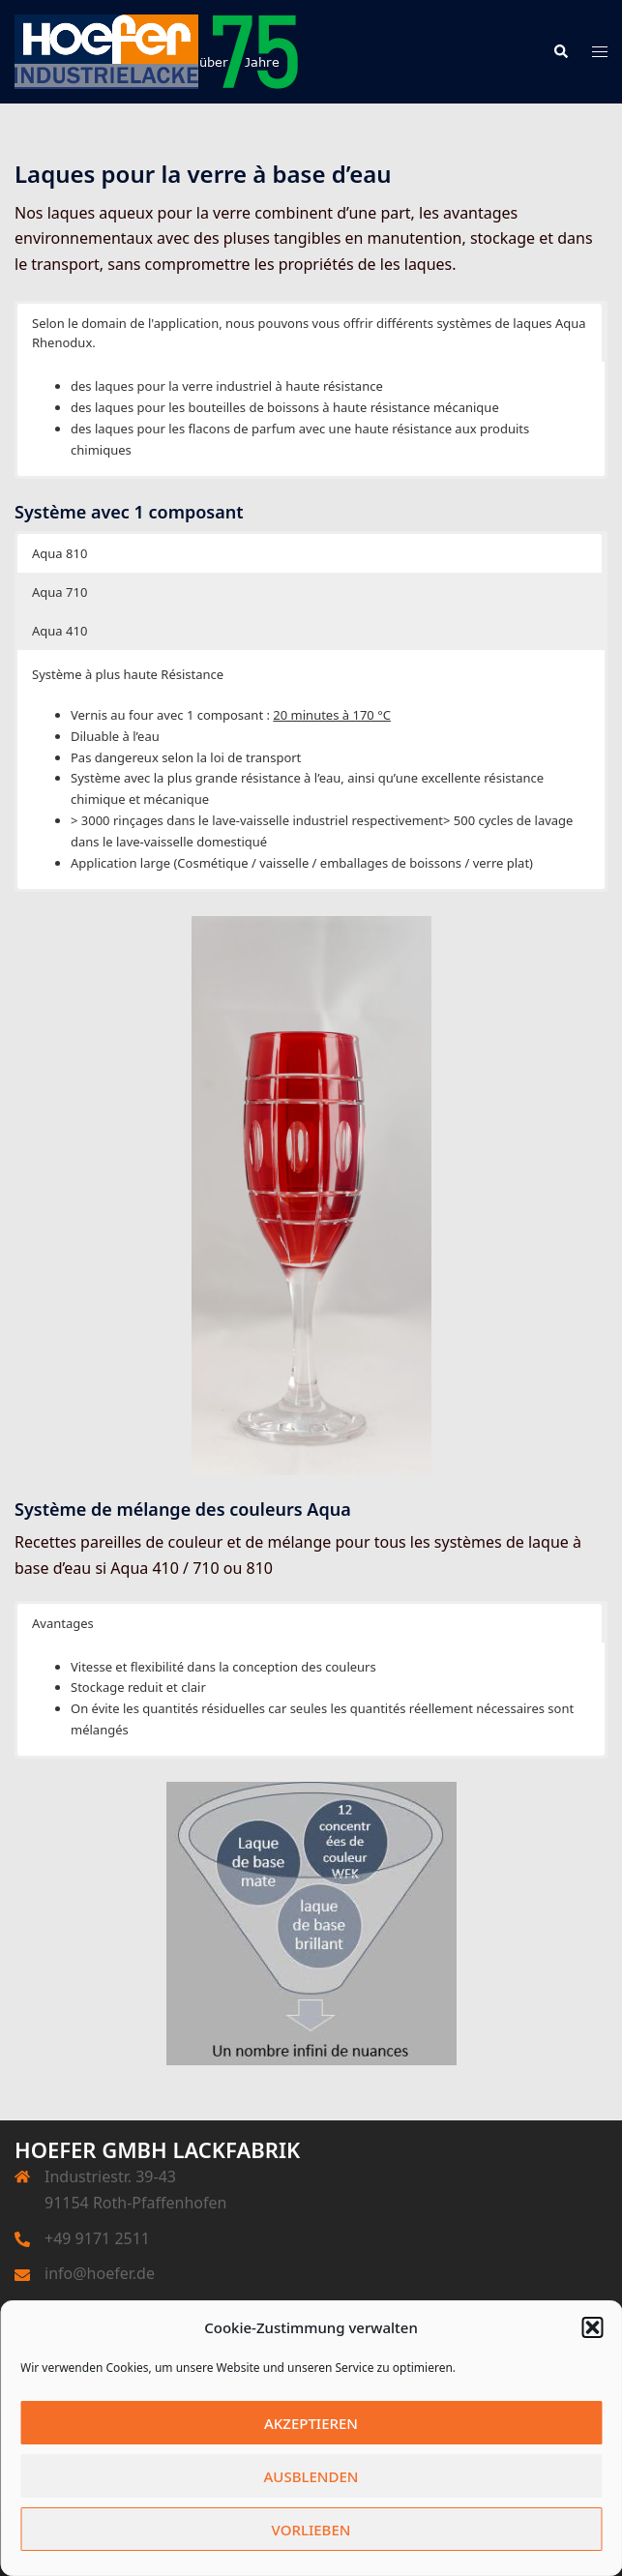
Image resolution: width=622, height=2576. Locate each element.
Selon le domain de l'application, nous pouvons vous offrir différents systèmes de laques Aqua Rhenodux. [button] (309, 332)
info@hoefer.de (99, 2273)
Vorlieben (311, 2529)
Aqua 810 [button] (59, 553)
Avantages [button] (63, 1623)
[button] (592, 2327)
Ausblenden (311, 2476)
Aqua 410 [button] (59, 630)
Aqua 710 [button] (59, 592)
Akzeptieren (311, 2423)
